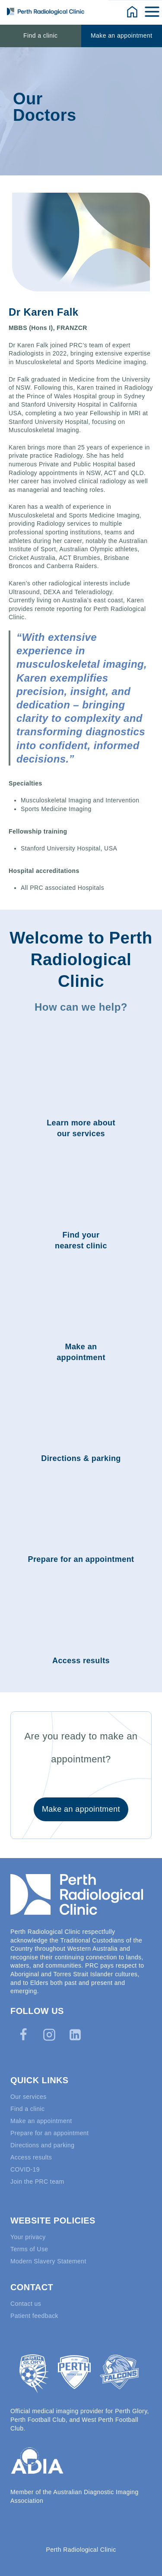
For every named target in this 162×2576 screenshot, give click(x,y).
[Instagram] (49, 2035)
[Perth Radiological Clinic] (45, 11)
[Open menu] (152, 11)
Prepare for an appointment (49, 2133)
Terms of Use (29, 2249)
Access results (31, 2157)
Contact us (25, 2303)
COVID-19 (25, 2169)
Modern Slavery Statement (48, 2261)
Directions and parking (42, 2145)
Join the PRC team (37, 2181)
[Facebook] (23, 2035)
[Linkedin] (75, 2035)
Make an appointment (121, 35)
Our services (28, 2096)
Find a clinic (40, 35)
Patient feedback (34, 2315)
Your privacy (28, 2236)
